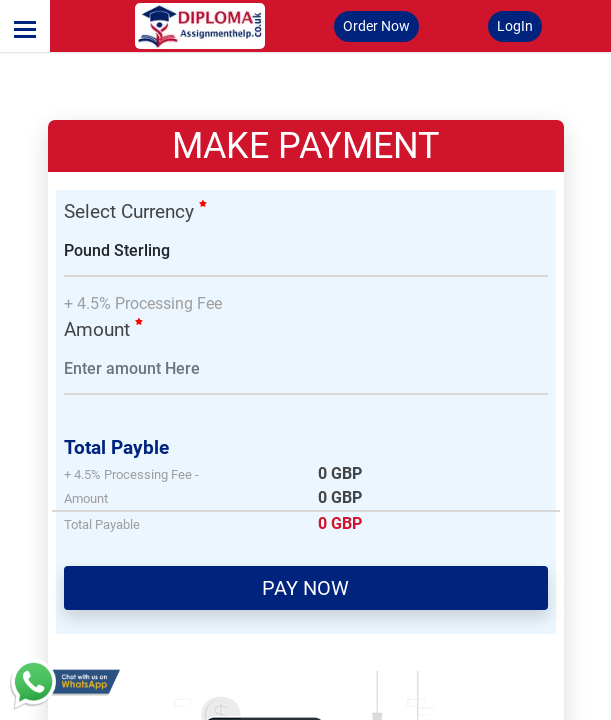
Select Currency (135, 211)
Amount (103, 329)
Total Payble (116, 447)
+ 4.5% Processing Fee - (131, 474)
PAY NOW (305, 588)
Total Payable (102, 524)
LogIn (515, 26)
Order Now (376, 26)
